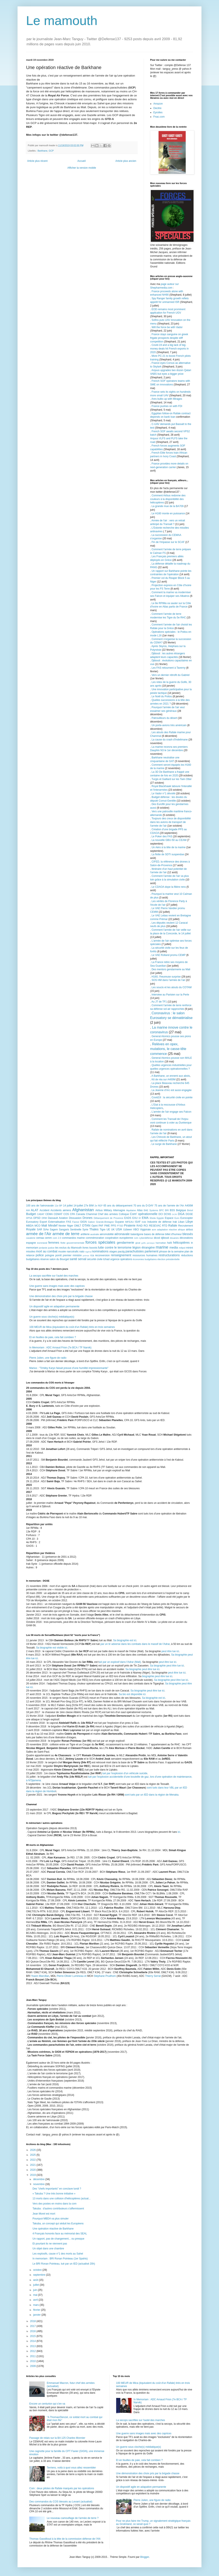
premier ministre (72, 1255)
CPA (72, 1214)
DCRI (174, 1214)
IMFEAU (129, 1222)
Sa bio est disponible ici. (132, 1694)
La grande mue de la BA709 (167, 506)
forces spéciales (100, 1242)
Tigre (102, 1229)
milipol (182, 1247)
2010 (33, 2361)
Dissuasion (75, 1217)
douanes (174, 1238)
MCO (37, 1225)
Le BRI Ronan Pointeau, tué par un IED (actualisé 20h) (64, 2263)
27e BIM (89, 1205)
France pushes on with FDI (167, 406)
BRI (167, 1210)
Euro (177, 1218)
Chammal (91, 1214)
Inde (144, 1222)
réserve (44, 1259)
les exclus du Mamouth (68, 1247)
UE (108, 1229)
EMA (145, 1217)
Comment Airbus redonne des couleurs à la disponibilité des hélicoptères (167, 499)
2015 (33, 2336)
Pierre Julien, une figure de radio (47, 1357)
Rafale (172, 1225)
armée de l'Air (38, 1233)
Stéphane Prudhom (105, 1975)
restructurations (169, 1255)
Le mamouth (62, 20)
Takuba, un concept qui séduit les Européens (58, 2223)
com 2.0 (57, 1238)
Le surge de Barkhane (164, 1144)
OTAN (86, 1225)
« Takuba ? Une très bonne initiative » (54, 2193)
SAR (39, 1229)
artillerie (85, 1234)
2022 (33, 2159)
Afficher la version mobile (81, 167)
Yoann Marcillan (40, 1975)
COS (66, 1214)
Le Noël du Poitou (162, 696)
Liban (181, 1221)
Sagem (54, 1229)
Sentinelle (75, 1229)
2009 (33, 2366)
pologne (49, 1255)
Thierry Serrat (153, 1975)
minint (189, 1247)
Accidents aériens (60, 1210)
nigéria (88, 1251)
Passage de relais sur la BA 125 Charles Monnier (57, 2437)
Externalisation (56, 1221)
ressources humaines (145, 1255)
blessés (187, 1234)
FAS (68, 1221)
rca (92, 1255)
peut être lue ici (170, 1651)
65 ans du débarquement (118, 1205)
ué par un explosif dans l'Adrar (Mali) (120, 1661)
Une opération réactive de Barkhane (53, 2228)
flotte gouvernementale (72, 1243)
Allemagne (119, 1210)
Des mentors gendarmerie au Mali (171, 969)
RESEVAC (155, 1225)
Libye (189, 1221)
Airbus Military (103, 1210)
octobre (37, 2269)
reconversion (102, 1255)
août (36, 2279)
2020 (33, 2169)
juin (35, 2289)
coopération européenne (119, 1237)
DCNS (167, 1214)
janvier (37, 2314)
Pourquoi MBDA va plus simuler (51, 2218)
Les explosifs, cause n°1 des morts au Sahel (58, 2253)
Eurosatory (32, 1221)
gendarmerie (125, 1242)
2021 (33, 2164)
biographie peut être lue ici (156, 1676)
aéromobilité (107, 1234)
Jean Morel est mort (44, 2213)
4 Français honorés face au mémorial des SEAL (60, 2233)
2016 (33, 2331)
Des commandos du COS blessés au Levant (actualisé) (60, 2501)
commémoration (95, 1237)
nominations (100, 1251)
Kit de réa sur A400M (164, 1079)
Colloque (124, 1214)
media (173, 1247)
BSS (172, 1210)
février (37, 2309)
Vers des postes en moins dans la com (54, 2203)
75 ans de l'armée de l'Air (169, 1205)
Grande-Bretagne (105, 1222)
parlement (151, 1251)
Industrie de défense (159, 1221)
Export (43, 1221)
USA (119, 1229)
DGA (181, 1214)
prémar (86, 1255)
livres (86, 1247)
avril (35, 2299)
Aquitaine (131, 1210)
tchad (106, 1259)
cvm (136, 1238)
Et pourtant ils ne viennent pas (50, 2243)
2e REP (99, 1205)
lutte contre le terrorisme (115, 1247)
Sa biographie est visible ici (51, 1647)
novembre (39, 2184)
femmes (53, 1242)
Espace (169, 1217)
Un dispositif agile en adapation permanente (54, 1306)
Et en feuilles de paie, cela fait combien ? (52, 1337)
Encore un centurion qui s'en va (47, 2403)
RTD (164, 1225)
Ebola (153, 1218)
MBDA (30, 1225)
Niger (70, 1225)
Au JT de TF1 (159, 1001)
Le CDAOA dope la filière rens (169, 886)
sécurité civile (94, 1259)
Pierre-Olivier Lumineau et (72, 1975)
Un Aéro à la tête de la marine (169, 847)
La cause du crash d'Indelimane (170, 739)
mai (35, 2294)
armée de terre (65, 1233)
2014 (33, 2341)
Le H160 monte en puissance (168, 513)
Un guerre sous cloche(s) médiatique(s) (51, 1316)
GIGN (83, 1221)
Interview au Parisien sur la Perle (170, 994)
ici (179, 1831)
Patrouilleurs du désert (164, 718)
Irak (175, 1221)
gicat (137, 1243)
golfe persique (148, 1243)
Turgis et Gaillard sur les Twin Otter (171, 779)
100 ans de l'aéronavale (40, 1205)
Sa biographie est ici (124, 1640)
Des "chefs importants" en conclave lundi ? (57, 2188)
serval (82, 1259)
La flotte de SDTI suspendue (168, 854)
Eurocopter (186, 1217)
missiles (30, 1251)
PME (107, 1225)
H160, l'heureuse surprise (166, 976)
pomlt (58, 1255)
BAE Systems (151, 1210)
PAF (101, 1225)
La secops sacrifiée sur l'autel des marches (53, 1275)
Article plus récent (37, 160)
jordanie (43, 1247)
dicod (157, 1237)
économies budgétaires (145, 1259)
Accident (44, 1210)
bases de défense (154, 1234)
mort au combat (46, 1251)
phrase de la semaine (171, 1251)
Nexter (62, 1225)
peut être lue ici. (168, 1661)
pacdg (121, 1251)
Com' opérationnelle (143, 1214)
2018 (33, 2321)
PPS (113, 1225)
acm (154, 1229)
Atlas (140, 1210)
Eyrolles (158, 112)
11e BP (58, 1205)
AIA (28, 1210)
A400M (189, 1205)
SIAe (46, 1229)
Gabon (91, 1222)
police (40, 1255)
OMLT (77, 1225)
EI (140, 1218)
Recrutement (185, 1225)
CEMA (49, 1214)
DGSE (189, 1214)
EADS (127, 1217)
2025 (33, 2154)
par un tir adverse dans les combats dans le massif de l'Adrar (135, 1644)
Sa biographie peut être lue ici (167, 1665)
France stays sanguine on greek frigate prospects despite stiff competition (169, 338)
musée (62, 1251)
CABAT (40, 1214)
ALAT (34, 1210)
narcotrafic (73, 1251)
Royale (31, 1229)
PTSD (120, 1225)
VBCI (136, 1229)
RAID (139, 1225)
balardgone (136, 1234)
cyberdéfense (146, 1238)
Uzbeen (127, 1229)
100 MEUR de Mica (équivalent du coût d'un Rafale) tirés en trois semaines (72, 1327)
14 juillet (68, 1205)
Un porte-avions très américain (169, 725)
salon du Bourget (59, 1259)
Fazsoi (75, 1222)
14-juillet (78, 1205)
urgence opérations (121, 1259)
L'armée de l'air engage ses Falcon (171, 1111)
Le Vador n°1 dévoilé (163, 793)
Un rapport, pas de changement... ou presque (58, 2238)
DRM (44, 1218)
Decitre (157, 108)
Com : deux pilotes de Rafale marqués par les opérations (61, 2488)
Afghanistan (83, 1210)
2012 (33, 2351)
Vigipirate (145, 1229)
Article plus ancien (125, 160)
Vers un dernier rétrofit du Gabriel (170, 675)
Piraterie (130, 1225)
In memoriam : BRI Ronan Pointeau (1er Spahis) (60, 2258)
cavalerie (30, 1238)
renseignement (121, 1255)
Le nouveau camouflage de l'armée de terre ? (73, 2518)
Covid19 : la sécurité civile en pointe (172, 1097)
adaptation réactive (167, 1229)
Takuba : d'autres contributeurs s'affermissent (58, 2208)
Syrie (85, 1229)
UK (113, 1229)
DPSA (29, 1218)
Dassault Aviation (58, 1217)
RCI (146, 1225)
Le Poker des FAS (162, 836)
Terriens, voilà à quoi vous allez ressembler (71, 2467)
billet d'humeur (173, 1234)
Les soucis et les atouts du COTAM (172, 987)
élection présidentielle (168, 1259)
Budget (31, 1214)
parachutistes (135, 1251)
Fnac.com (159, 116)
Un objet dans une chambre (48, 2248)
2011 (33, 2356)
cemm (48, 1237)
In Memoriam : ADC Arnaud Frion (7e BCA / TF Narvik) (60, 1347)
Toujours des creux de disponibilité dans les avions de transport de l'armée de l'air (170, 822)
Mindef (52, 1225)
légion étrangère (143, 1247)
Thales (93, 1229)
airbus (189, 1229)
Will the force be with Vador (167, 327)
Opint (95, 1225)
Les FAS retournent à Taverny (169, 667)
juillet (36, 2284)
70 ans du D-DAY (143, 1205)
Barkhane (42, 150)
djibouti (165, 1237)
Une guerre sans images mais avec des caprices (57, 1285)
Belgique (181, 1210)
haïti (169, 1242)
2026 (33, 2149)
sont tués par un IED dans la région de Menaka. (152, 1794)
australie (94, 1234)
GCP (51, 150)
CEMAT (58, 1214)
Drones (87, 1217)
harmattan (161, 1243)
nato (81, 1251)
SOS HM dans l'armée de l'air (168, 980)
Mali (44, 1225)
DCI (160, 1214)
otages (113, 1251)
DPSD (36, 1217)
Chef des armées (108, 1214)
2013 (33, 2346)
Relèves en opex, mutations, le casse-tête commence (168, 1049)
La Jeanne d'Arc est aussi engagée (172, 1090)
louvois (93, 1247)
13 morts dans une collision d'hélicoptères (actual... (62, 2198)
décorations (186, 1237)
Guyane (119, 1221)
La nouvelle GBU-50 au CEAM (168, 840)
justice (51, 1247)
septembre (39, 2274)
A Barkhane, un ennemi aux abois (170, 1075)
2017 (33, 2326)
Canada (80, 1214)
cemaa (40, 1237)
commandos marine (73, 1237)
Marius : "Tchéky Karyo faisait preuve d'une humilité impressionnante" (68, 1368)
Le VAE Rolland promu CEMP (169, 955)
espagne (31, 1242)
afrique (181, 1229)
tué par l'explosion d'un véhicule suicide (124, 1773)
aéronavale (122, 1234)
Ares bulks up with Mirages (166, 398)
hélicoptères (181, 1242)
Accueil (81, 160)
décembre (39, 2179)
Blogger (144, 2556)
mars (36, 2304)
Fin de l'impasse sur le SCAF (168, 542)
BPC (161, 1210)
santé (73, 1259)
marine (162, 1247)
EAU (135, 1217)
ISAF (138, 1221)
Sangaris (64, 1229)
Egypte (160, 1218)
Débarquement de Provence (108, 1218)
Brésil (190, 1210)
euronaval (42, 1243)
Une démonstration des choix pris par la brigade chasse (61, 1296)
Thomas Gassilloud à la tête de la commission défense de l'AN (64, 2538)
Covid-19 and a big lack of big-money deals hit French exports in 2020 (169, 349)
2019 (33, 2174)
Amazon (158, 103)
